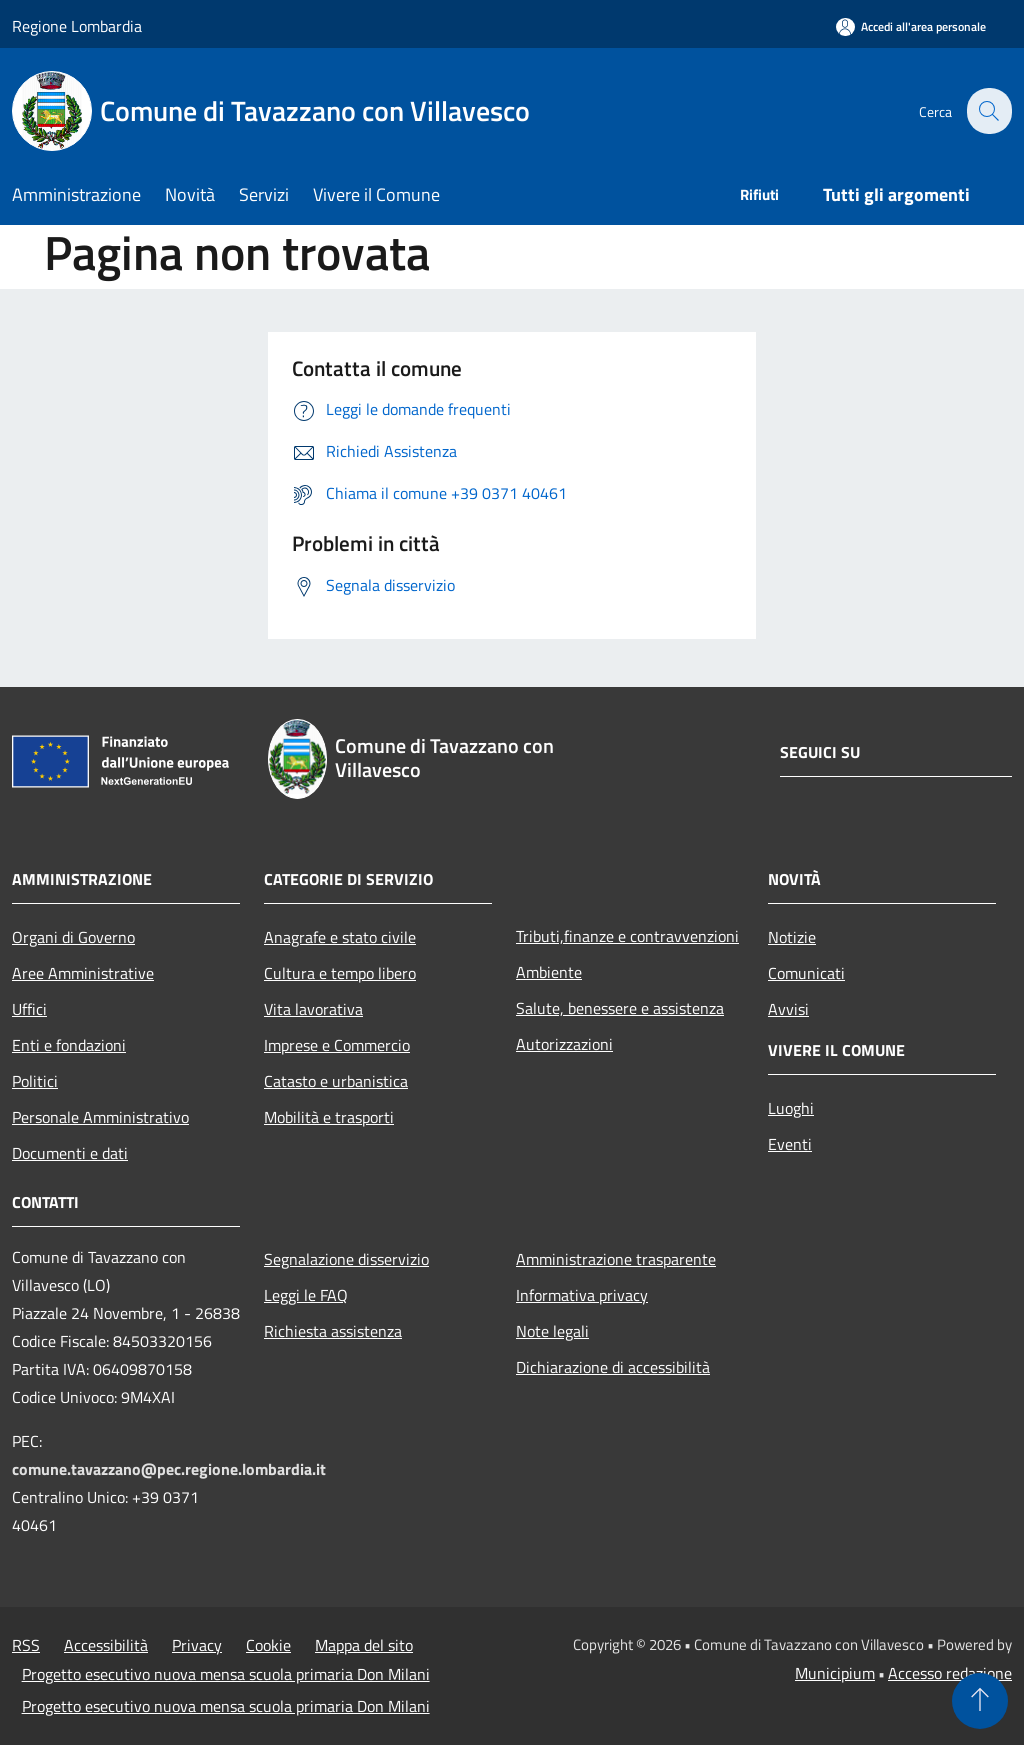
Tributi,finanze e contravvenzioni (627, 936)
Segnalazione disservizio (346, 1259)
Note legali (552, 1331)
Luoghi (791, 1108)
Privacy (197, 1645)
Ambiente (549, 972)
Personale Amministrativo (100, 1117)
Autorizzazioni (564, 1044)
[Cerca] (988, 111)
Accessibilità (106, 1645)
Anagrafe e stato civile (340, 937)
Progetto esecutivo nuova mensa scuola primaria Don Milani (226, 1674)
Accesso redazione (950, 1673)
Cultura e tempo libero (340, 973)
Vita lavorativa (313, 1009)
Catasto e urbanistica (336, 1081)
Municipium (835, 1673)
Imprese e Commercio (337, 1045)
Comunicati (806, 973)
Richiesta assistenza (333, 1331)
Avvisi (788, 1009)
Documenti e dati (70, 1153)
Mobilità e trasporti (329, 1117)
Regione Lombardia (77, 26)
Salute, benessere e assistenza (620, 1008)
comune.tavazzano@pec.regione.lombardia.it (169, 1469)
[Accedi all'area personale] (911, 26)
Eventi (790, 1144)
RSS (26, 1645)
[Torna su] (980, 1701)
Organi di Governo (73, 937)
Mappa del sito (364, 1645)
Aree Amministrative (83, 973)
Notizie (792, 937)
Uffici (29, 1009)
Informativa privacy (582, 1295)
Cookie (268, 1645)
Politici (35, 1081)
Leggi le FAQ (306, 1295)
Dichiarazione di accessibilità (613, 1367)
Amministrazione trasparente (616, 1259)
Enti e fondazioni (69, 1045)
